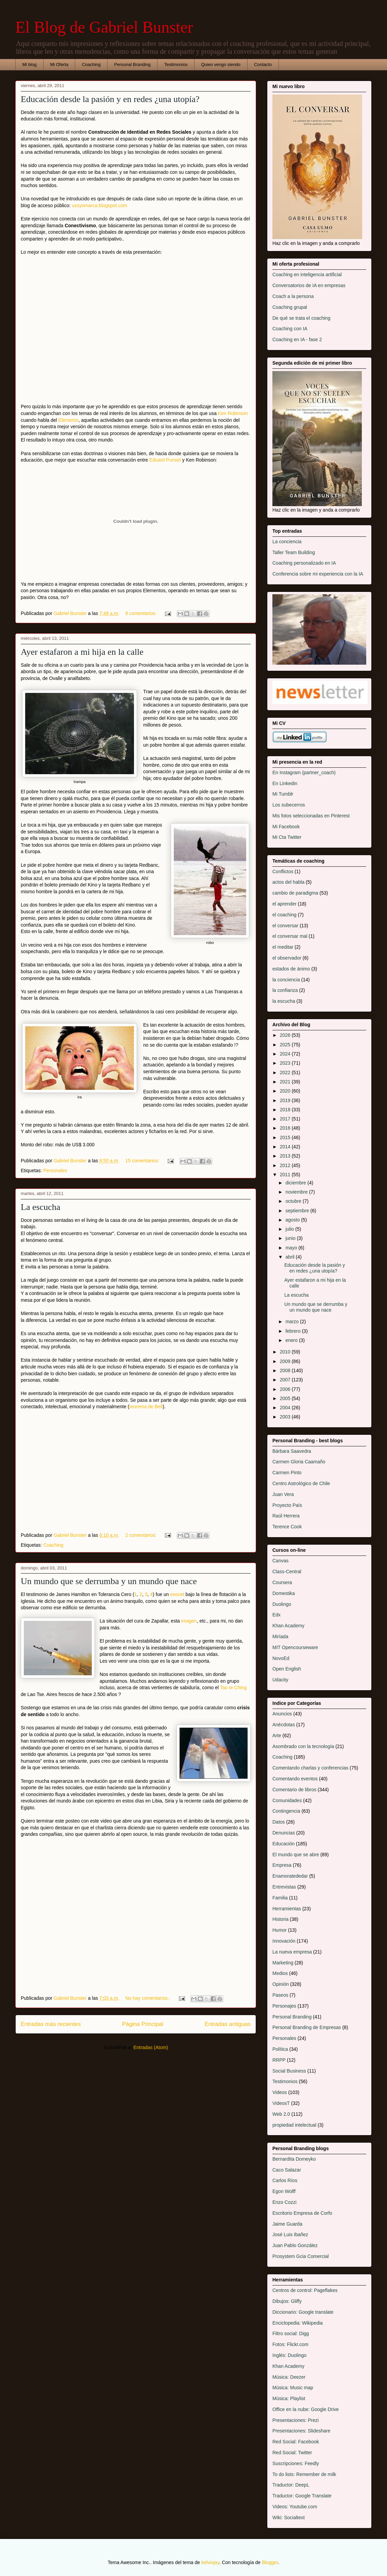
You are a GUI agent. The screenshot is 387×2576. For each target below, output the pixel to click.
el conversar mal (289, 936)
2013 (286, 1156)
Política (280, 2049)
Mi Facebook (286, 826)
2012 (286, 1165)
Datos (278, 1822)
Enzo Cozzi (284, 2202)
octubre (294, 1201)
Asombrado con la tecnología (303, 1746)
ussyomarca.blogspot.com (99, 205)
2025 (286, 1044)
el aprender (284, 904)
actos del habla (288, 882)
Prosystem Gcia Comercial (300, 2256)
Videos (279, 2092)
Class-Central (286, 1571)
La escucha (40, 1207)
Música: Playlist (288, 2398)
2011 (286, 1174)
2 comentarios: (141, 1535)
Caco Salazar (286, 2170)
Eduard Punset (165, 460)
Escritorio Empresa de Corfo (302, 2213)
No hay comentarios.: (148, 1998)
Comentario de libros (294, 1789)
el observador (286, 958)
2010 (286, 1352)
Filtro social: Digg (290, 2333)
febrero (293, 1331)
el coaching (284, 914)
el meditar (282, 947)
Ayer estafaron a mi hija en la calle (82, 652)
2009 (286, 1361)
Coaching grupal (289, 307)
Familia (280, 1897)
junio (291, 1238)
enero (292, 1340)
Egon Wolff (284, 2191)
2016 (286, 1128)
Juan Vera (283, 1494)
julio (290, 1229)
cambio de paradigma (295, 893)
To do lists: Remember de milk (304, 2474)
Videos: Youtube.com (294, 2506)
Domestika (283, 1593)
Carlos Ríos (284, 2180)
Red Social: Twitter (292, 2452)
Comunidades (287, 1800)
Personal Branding (132, 64)
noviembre (297, 1192)
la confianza (285, 990)
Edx (276, 1614)
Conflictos (282, 871)
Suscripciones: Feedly (295, 2463)
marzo (292, 1321)
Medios (280, 1973)
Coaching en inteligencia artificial (307, 274)
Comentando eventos (295, 1778)
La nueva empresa (292, 1952)
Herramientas (286, 1908)
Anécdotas (283, 1724)
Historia (280, 1919)
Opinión (280, 1984)
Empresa (281, 1865)
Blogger (270, 2562)
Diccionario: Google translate (303, 2312)
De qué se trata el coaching (301, 318)
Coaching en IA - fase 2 (297, 339)
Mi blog (29, 64)
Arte (276, 1735)
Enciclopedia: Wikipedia (297, 2323)
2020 (286, 1091)
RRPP (279, 2060)
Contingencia (286, 1811)
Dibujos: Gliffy (287, 2301)
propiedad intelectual (294, 2125)
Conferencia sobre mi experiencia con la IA (317, 574)
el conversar (285, 925)
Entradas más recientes (51, 2024)
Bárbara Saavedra (291, 1451)
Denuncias (283, 1832)
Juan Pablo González (295, 2245)
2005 (286, 1398)
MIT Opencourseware (295, 1647)
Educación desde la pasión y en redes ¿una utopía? (110, 99)
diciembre (296, 1182)
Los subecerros (288, 805)
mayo (291, 1247)
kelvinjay (210, 2562)
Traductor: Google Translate (302, 2495)
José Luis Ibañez (290, 2234)
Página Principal (142, 2024)
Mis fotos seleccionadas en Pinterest (311, 815)
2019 (286, 1100)
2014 (286, 1146)
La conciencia (287, 541)
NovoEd (280, 1658)
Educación (283, 1843)
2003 (286, 1416)
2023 (286, 1063)
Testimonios (176, 64)
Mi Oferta (59, 64)
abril (290, 1257)
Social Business (289, 2071)
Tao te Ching (233, 1687)
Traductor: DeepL (290, 2485)
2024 (286, 1054)
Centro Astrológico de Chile (301, 1483)
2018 (286, 1109)
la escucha (283, 1001)
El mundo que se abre (295, 1854)
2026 (286, 1035)
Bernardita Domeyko (294, 2159)
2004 (286, 1407)
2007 (286, 1379)
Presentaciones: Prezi (295, 2420)
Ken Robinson (233, 413)
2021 (286, 1081)
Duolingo (281, 1604)
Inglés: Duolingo (289, 2355)
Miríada (280, 1636)
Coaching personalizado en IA (304, 563)
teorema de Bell (146, 1406)
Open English (286, 1669)
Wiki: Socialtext (288, 2517)
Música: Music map (292, 2387)
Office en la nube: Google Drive (305, 2409)
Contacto (263, 64)
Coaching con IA (289, 328)
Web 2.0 (281, 2114)
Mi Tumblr (282, 794)
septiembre (297, 1210)
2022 (286, 1072)
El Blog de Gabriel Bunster (104, 27)
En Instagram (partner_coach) (304, 772)
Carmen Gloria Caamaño (298, 1461)
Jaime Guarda (287, 2224)
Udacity (280, 1679)
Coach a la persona (293, 296)
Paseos (280, 1995)
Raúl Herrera (286, 1515)
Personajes (284, 2006)
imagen (189, 1621)
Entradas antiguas (228, 2024)
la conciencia (286, 979)
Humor (279, 1930)
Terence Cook (287, 1526)
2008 (286, 1370)
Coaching (91, 64)
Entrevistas (284, 1887)
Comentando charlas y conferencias (310, 1768)
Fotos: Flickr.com (290, 2344)
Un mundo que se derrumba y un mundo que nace (109, 1581)
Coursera (282, 1582)
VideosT (281, 2103)
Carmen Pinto (287, 1472)
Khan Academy (288, 1625)
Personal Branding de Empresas (306, 2027)
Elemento (68, 420)
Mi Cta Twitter (286, 837)
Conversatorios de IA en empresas (309, 285)
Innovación (284, 1941)
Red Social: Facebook (295, 2441)
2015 (286, 1137)
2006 (286, 1389)
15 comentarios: (143, 1160)
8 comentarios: (141, 613)
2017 (286, 1118)
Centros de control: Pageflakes (304, 2290)
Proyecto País (287, 1505)
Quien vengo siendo (220, 64)
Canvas (280, 1560)
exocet (177, 1594)
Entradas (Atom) (150, 2047)
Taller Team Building (293, 552)
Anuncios (282, 1713)
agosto (293, 1220)
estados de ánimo (291, 968)
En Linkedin (284, 783)
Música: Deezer (288, 2377)
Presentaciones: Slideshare (301, 2430)
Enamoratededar (290, 1876)
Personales (55, 1170)
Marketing (282, 1962)
